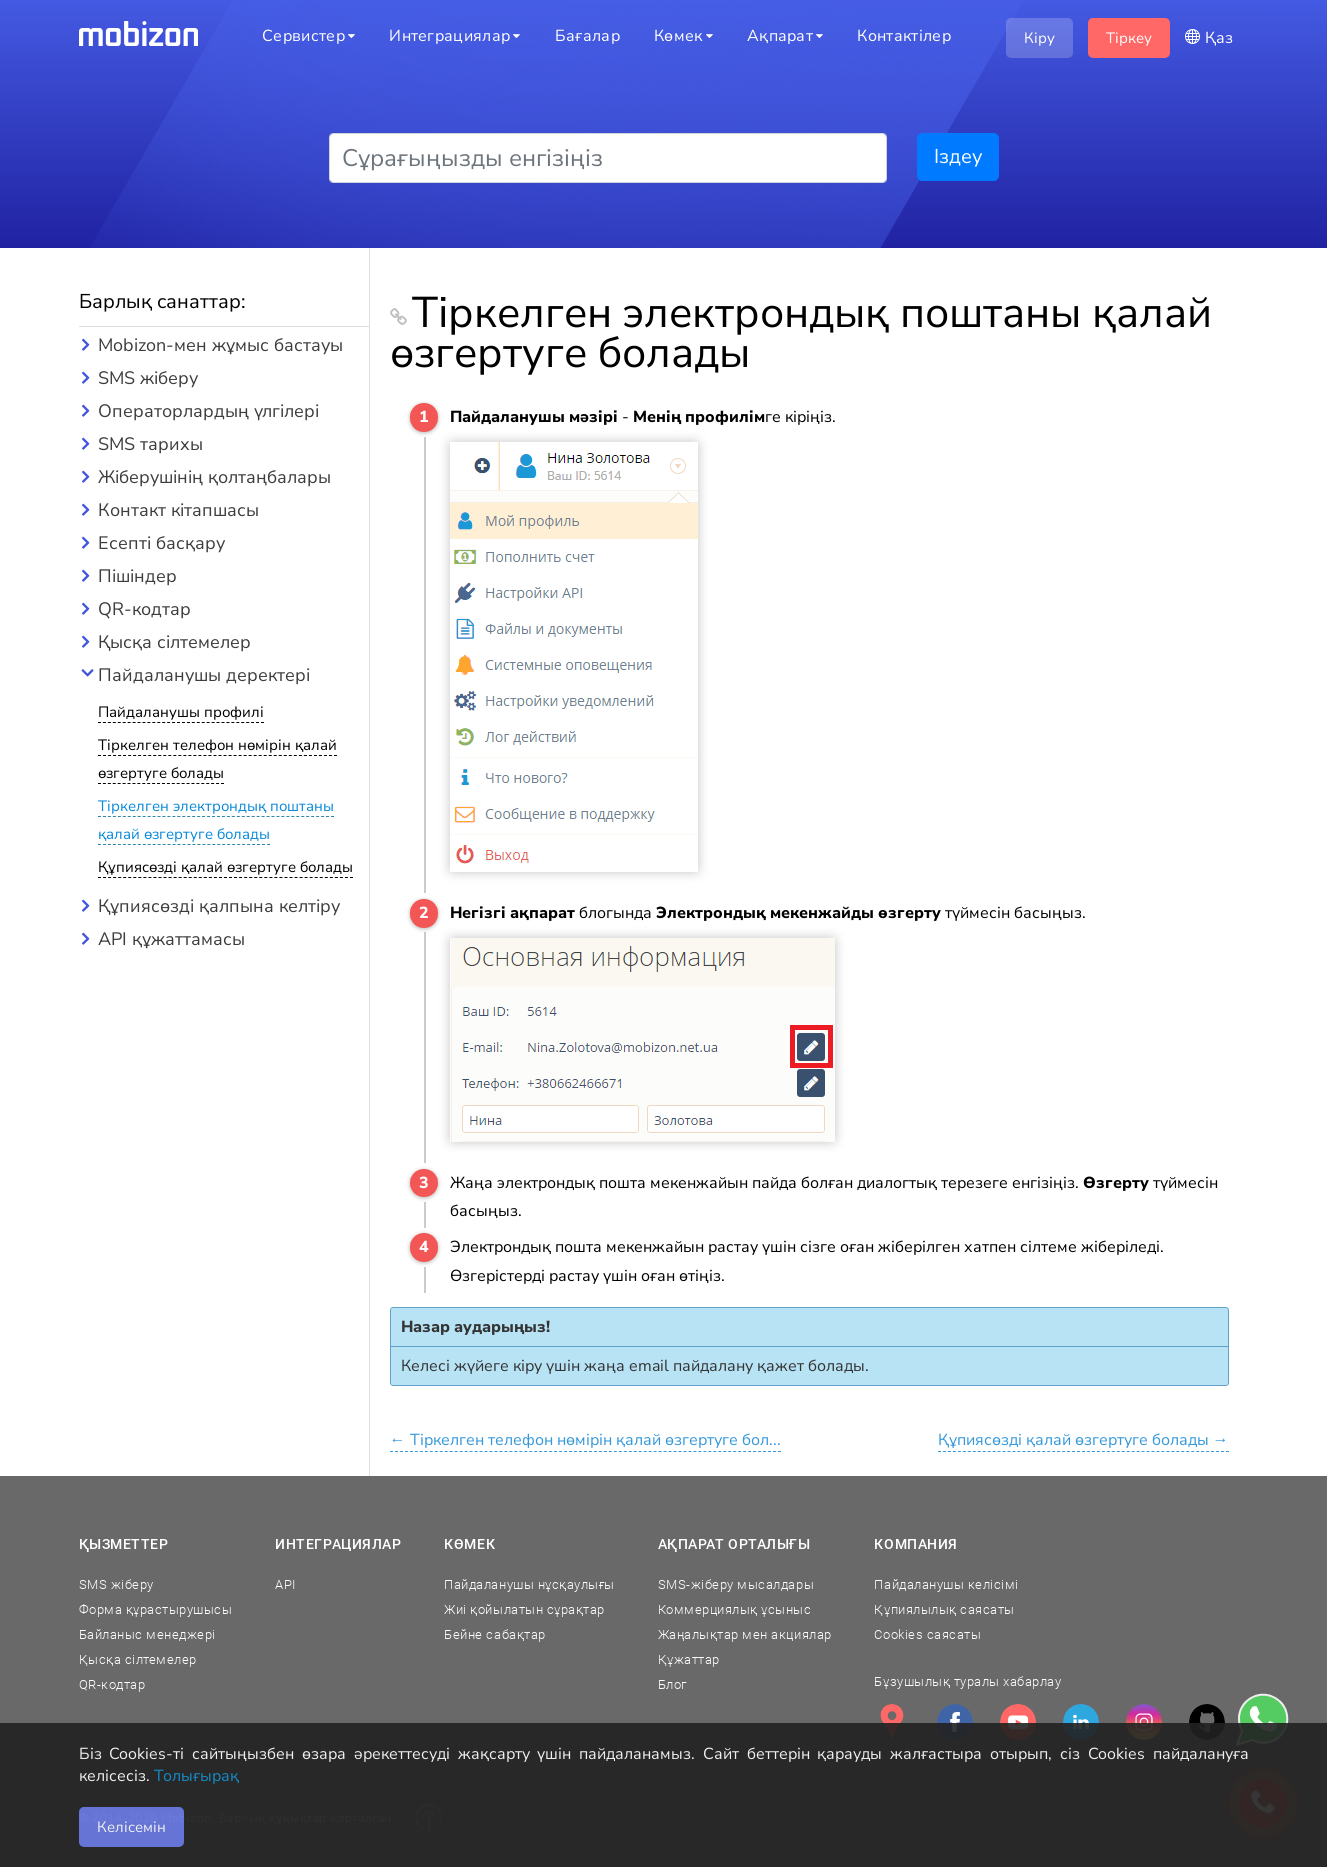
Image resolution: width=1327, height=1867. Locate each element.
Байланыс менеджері (147, 1634)
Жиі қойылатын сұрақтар (524, 1609)
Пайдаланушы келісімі (946, 1584)
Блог (672, 1684)
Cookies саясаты (927, 1634)
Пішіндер (137, 576)
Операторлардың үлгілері (208, 411)
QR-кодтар (144, 609)
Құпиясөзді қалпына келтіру (219, 906)
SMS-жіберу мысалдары (736, 1584)
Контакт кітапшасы (178, 510)
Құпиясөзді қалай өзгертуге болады (225, 867)
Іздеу (958, 156)
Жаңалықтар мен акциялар (745, 1634)
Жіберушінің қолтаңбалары (214, 477)
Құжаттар (689, 1659)
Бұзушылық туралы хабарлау (967, 1681)
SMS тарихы (150, 444)
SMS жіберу (148, 378)
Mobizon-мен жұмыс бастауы (220, 345)
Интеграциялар (338, 1544)
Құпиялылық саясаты (944, 1609)
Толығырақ (196, 1776)
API (285, 1584)
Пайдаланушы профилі (181, 712)
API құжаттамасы (171, 939)
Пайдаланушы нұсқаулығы (529, 1584)
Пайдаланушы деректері (204, 675)
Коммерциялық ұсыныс (735, 1609)
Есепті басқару (161, 543)
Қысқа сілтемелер (174, 642)
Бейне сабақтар (494, 1634)
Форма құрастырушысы (156, 1609)
